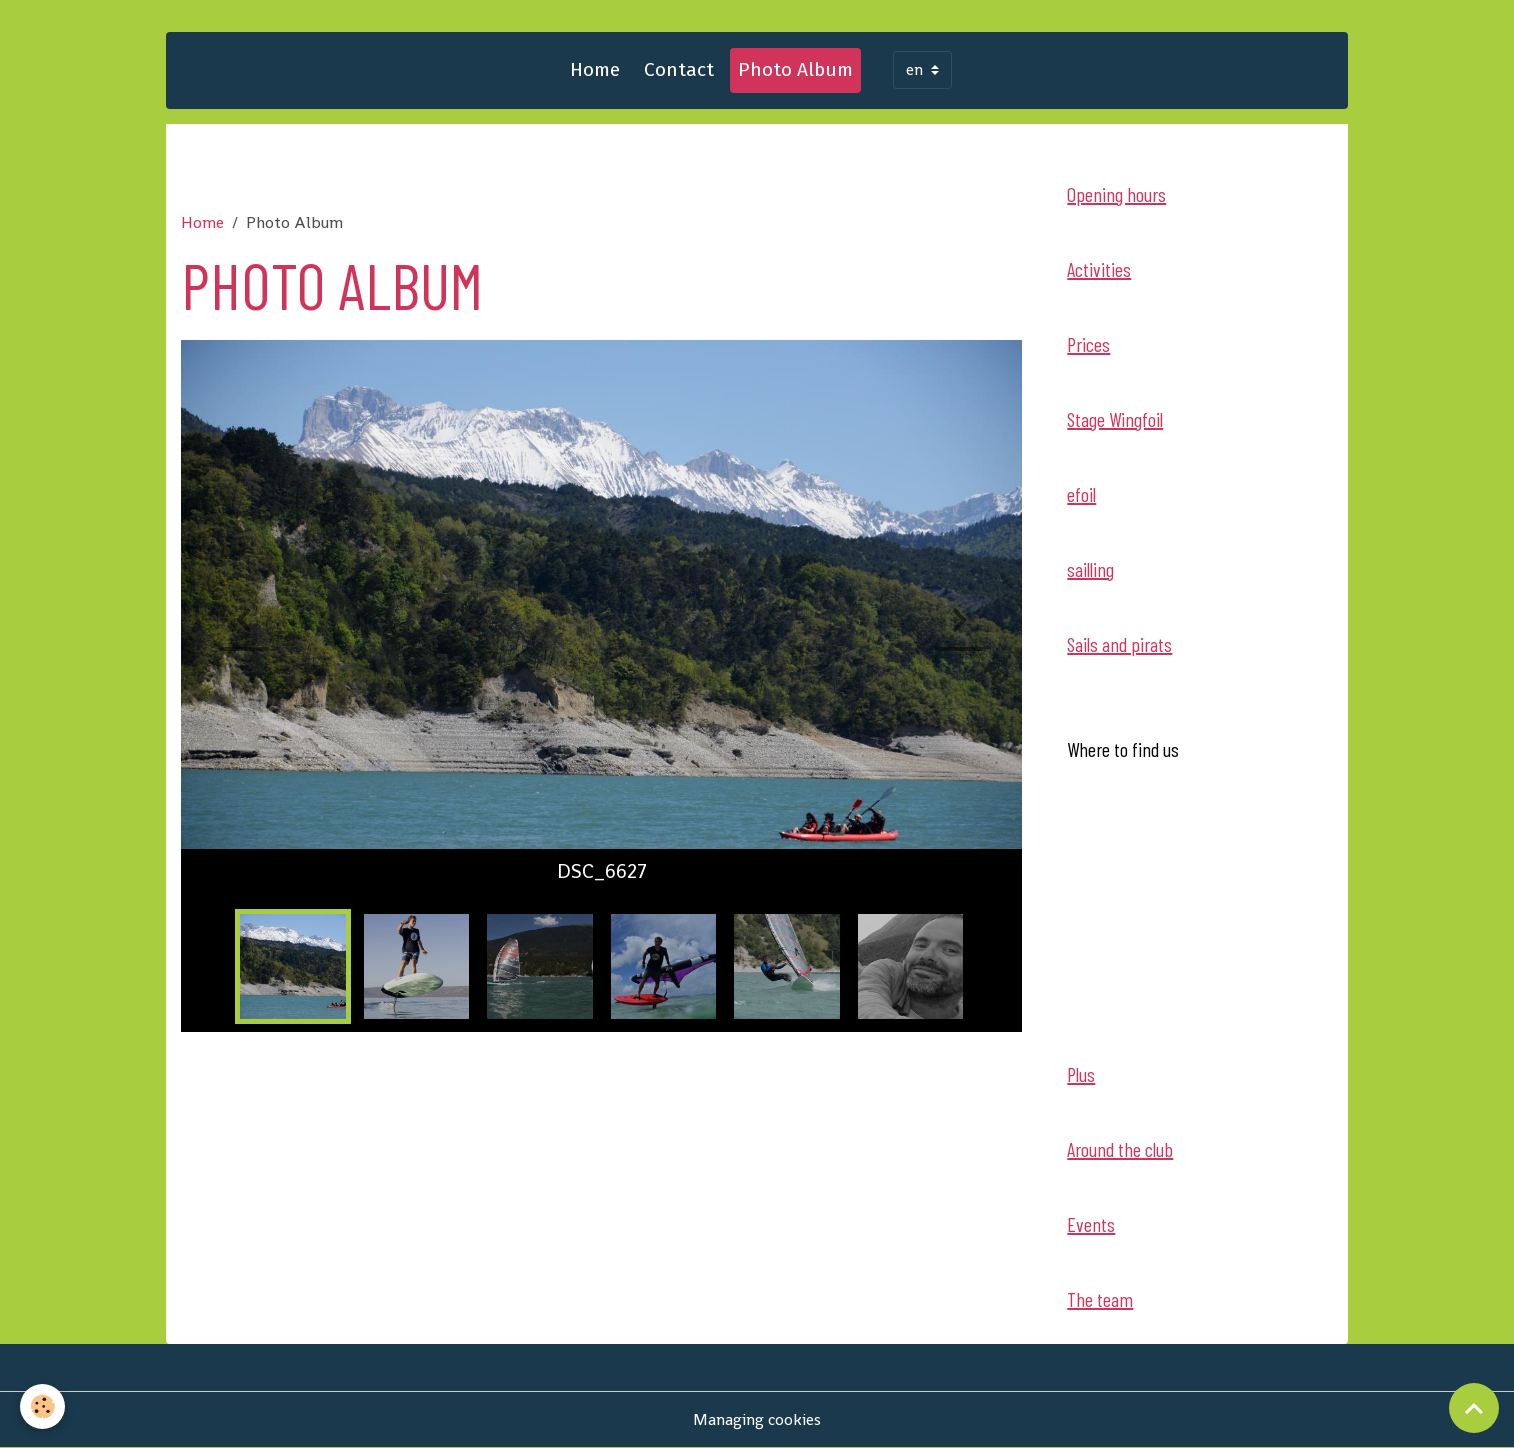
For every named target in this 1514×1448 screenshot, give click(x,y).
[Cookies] (42, 1406)
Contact (679, 69)
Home (595, 69)
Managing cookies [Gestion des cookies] (757, 1419)
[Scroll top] (1474, 1408)
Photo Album (795, 69)
